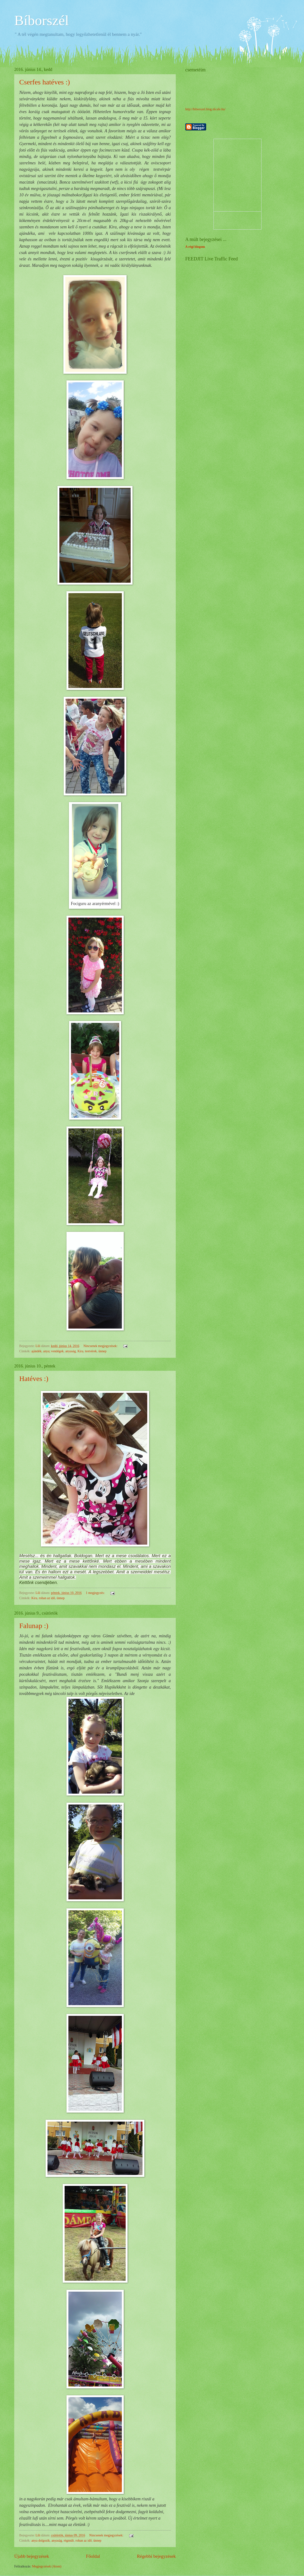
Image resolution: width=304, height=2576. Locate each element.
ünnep (102, 1351)
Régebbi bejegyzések (156, 2556)
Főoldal (93, 2556)
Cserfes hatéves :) (44, 82)
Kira (80, 1351)
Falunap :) (33, 1626)
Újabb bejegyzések (31, 2556)
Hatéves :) (33, 1378)
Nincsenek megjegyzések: (100, 1346)
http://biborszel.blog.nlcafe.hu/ (205, 109)
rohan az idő (47, 1598)
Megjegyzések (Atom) (47, 2566)
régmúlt (69, 2540)
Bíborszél (41, 20)
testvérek (91, 1351)
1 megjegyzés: (95, 1593)
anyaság (70, 1351)
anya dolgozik (40, 2540)
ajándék (36, 1351)
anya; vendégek (53, 1351)
